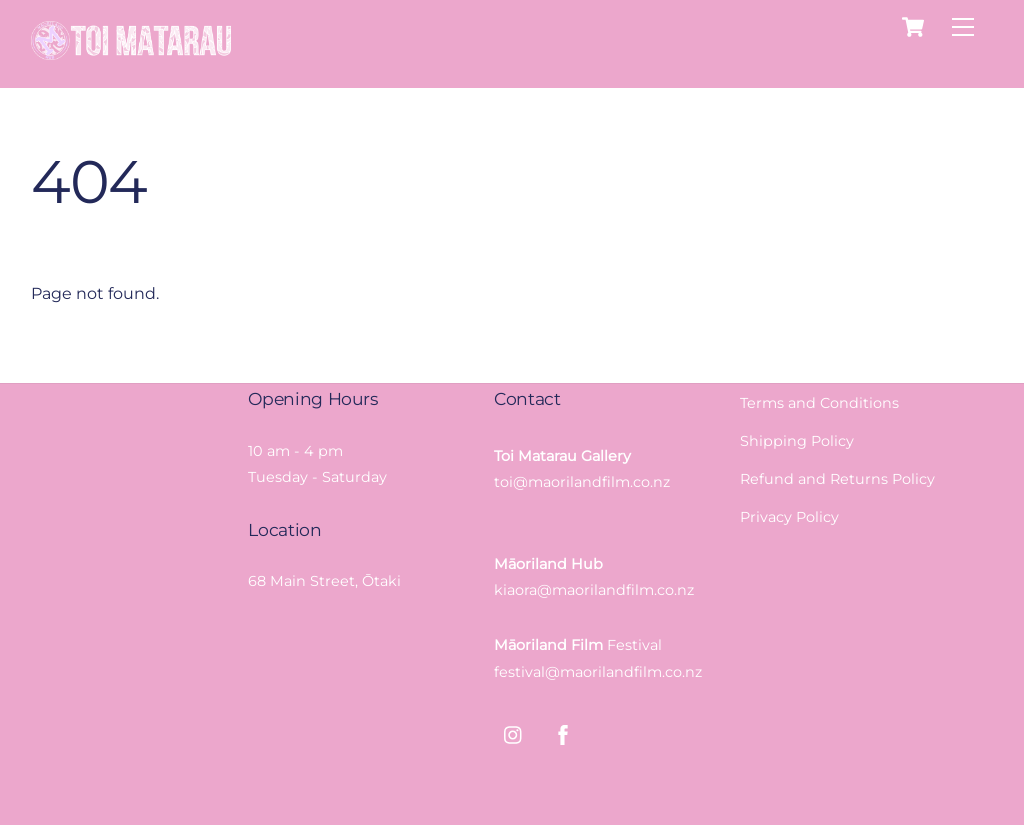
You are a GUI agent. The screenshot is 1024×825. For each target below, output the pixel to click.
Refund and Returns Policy (837, 479)
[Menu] (963, 27)
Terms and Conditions (819, 403)
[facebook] (563, 733)
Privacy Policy (789, 517)
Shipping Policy (797, 441)
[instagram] (514, 733)
